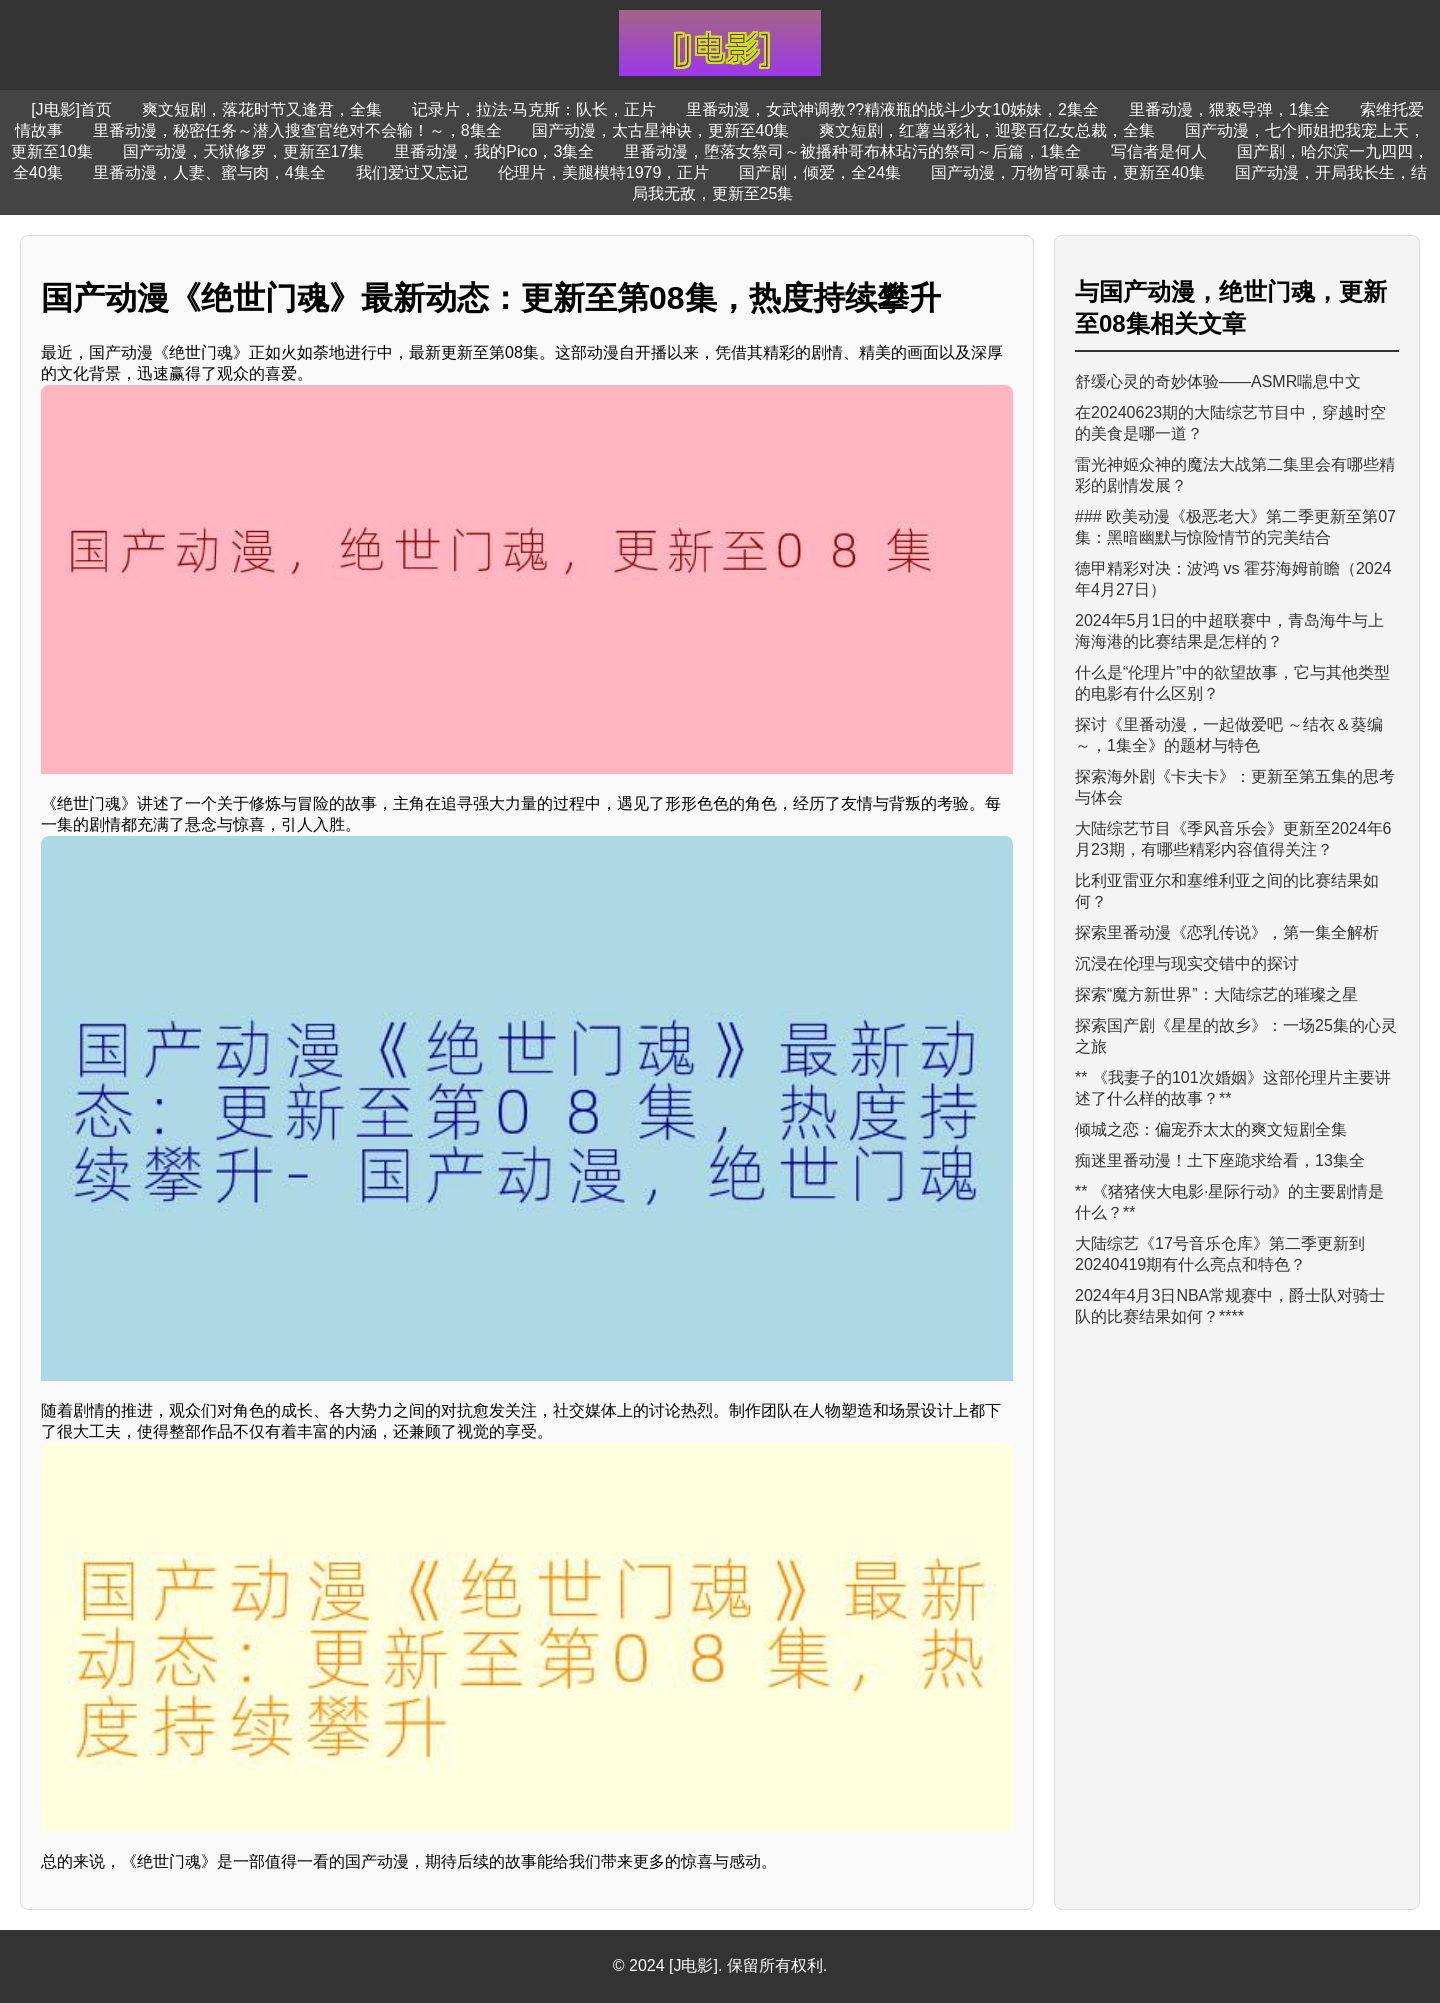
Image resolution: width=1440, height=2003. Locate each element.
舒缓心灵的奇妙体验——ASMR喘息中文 (1218, 381)
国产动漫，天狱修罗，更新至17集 (244, 151)
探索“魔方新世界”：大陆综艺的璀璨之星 (1216, 994)
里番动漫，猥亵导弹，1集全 (1229, 109)
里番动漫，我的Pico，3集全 (494, 151)
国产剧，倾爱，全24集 (820, 172)
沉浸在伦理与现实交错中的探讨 (1187, 963)
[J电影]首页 (71, 109)
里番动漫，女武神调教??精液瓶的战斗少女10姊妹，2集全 (892, 109)
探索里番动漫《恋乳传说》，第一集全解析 (1227, 932)
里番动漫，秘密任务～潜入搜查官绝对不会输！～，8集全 (297, 130)
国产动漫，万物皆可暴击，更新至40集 (1068, 172)
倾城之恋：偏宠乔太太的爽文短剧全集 (1211, 1129)
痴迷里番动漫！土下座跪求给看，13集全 (1220, 1160)
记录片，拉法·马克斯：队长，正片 (534, 109)
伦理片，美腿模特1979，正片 (604, 172)
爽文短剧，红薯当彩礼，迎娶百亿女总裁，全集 (987, 130)
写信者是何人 (1159, 151)
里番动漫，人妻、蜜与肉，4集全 (209, 172)
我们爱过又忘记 (412, 172)
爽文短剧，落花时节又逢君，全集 (262, 109)
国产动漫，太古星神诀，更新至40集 (661, 130)
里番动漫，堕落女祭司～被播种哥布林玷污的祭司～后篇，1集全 (852, 151)
